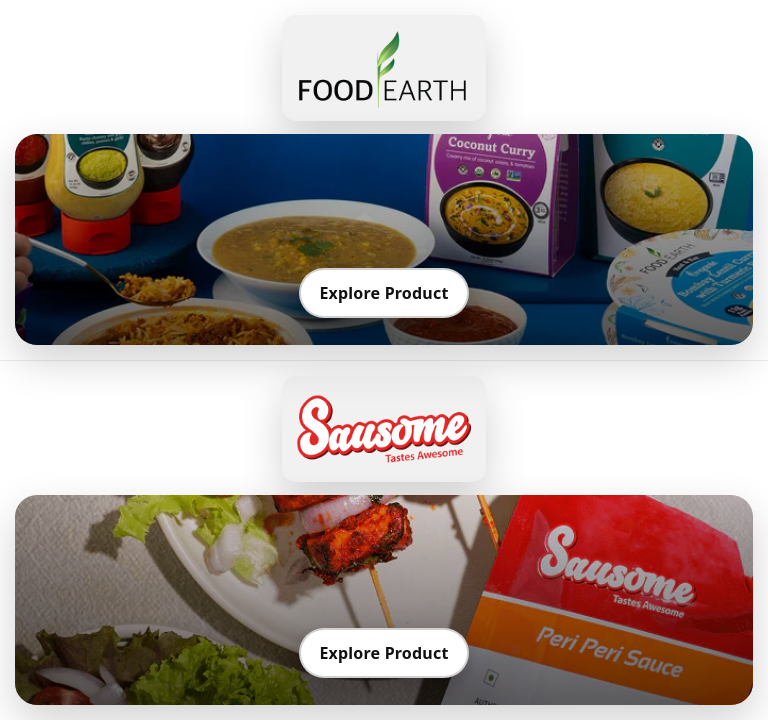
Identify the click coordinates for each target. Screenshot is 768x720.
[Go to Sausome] (384, 429)
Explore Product (383, 293)
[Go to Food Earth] (384, 68)
